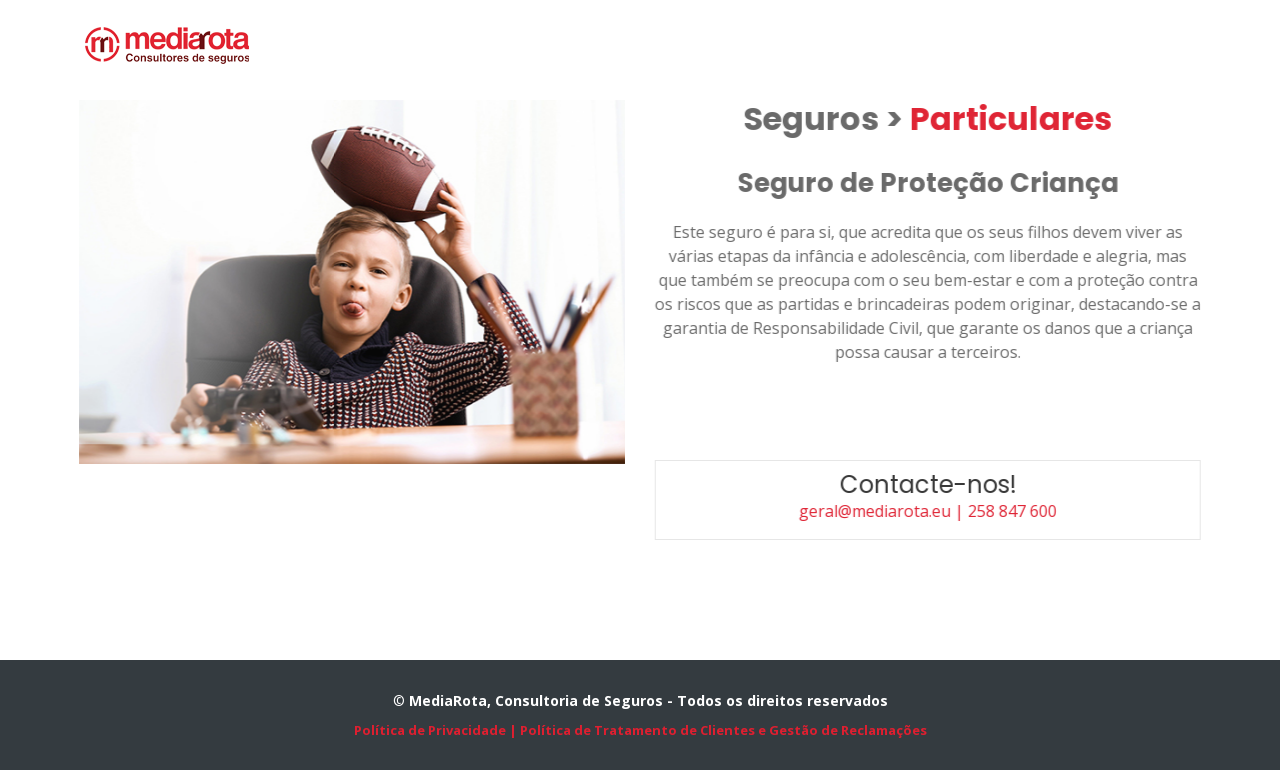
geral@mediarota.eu (887, 511)
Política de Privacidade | (435, 730)
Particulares (1021, 118)
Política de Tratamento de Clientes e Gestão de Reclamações (722, 730)
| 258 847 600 (1016, 511)
